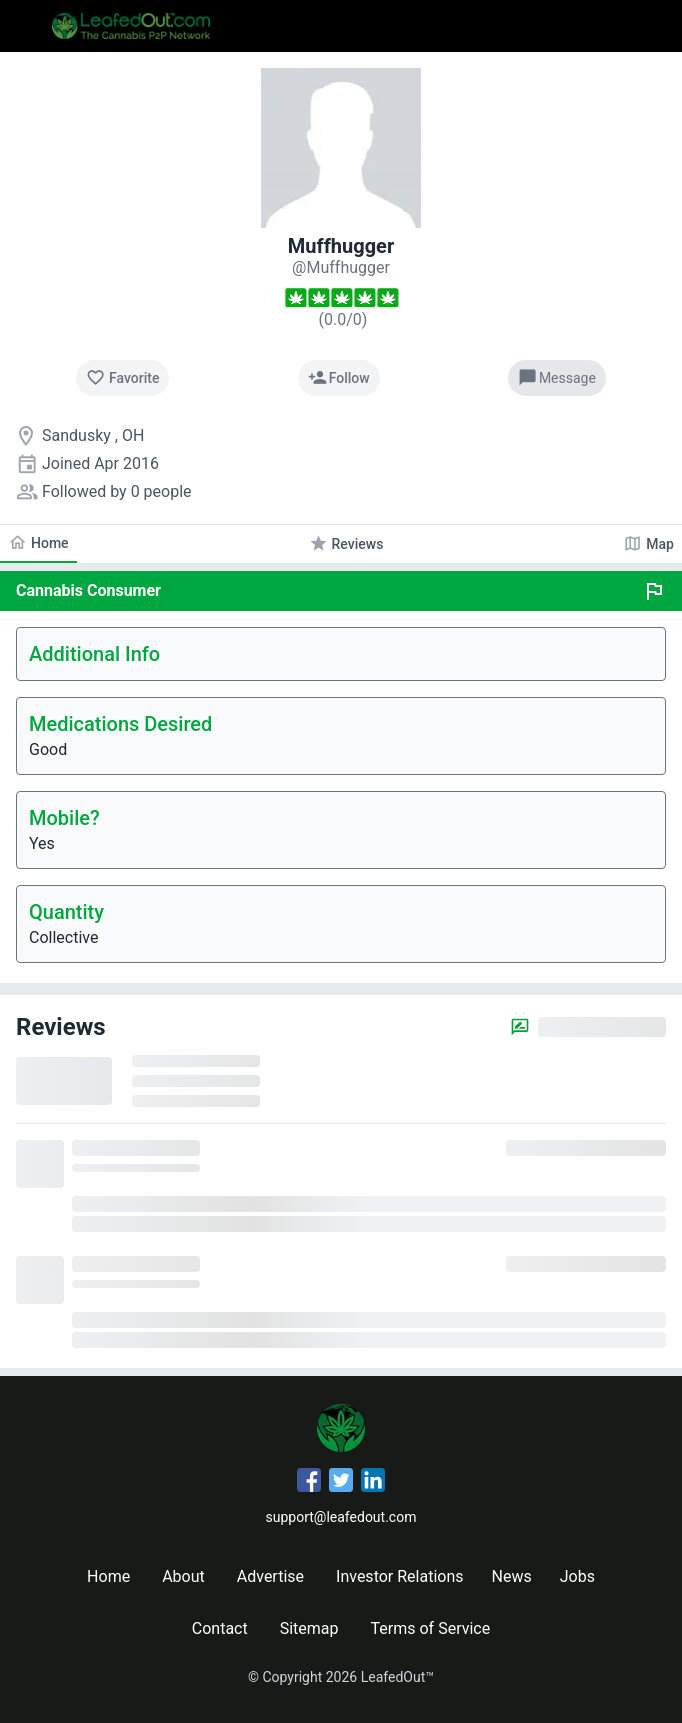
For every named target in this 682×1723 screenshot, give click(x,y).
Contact (220, 1628)
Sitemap (309, 1628)
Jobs (577, 1576)
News (512, 1576)
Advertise (270, 1576)
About (183, 1576)
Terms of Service (431, 1628)
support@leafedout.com (341, 1517)
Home (108, 1576)
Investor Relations (399, 1576)
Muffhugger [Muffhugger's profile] (341, 246)
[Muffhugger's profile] (341, 267)
